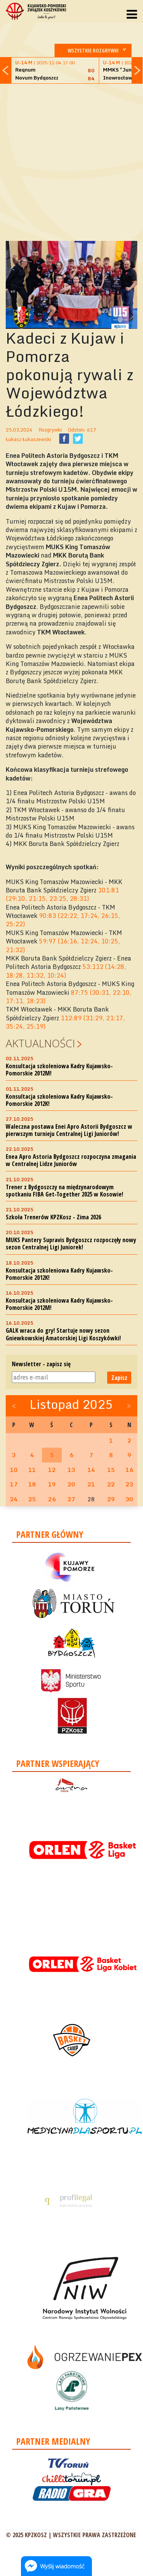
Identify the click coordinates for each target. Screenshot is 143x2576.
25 (32, 1499)
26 (52, 1499)
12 (52, 1469)
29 (111, 1499)
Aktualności (40, 1043)
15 (111, 1469)
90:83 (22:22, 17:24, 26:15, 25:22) (63, 920)
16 (129, 1469)
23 (129, 1484)
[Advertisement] (71, 161)
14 (91, 1469)
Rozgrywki (50, 429)
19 (52, 1484)
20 (71, 1484)
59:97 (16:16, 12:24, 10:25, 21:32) (63, 945)
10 (14, 1469)
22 (111, 1484)
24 (14, 1499)
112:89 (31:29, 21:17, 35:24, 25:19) (65, 1022)
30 (129, 1499)
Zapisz (119, 1377)
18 (32, 1484)
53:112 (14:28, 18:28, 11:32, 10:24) (66, 971)
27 (71, 1499)
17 (14, 1484)
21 (91, 1484)
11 (32, 1469)
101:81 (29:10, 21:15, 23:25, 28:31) (62, 894)
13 (71, 1469)
